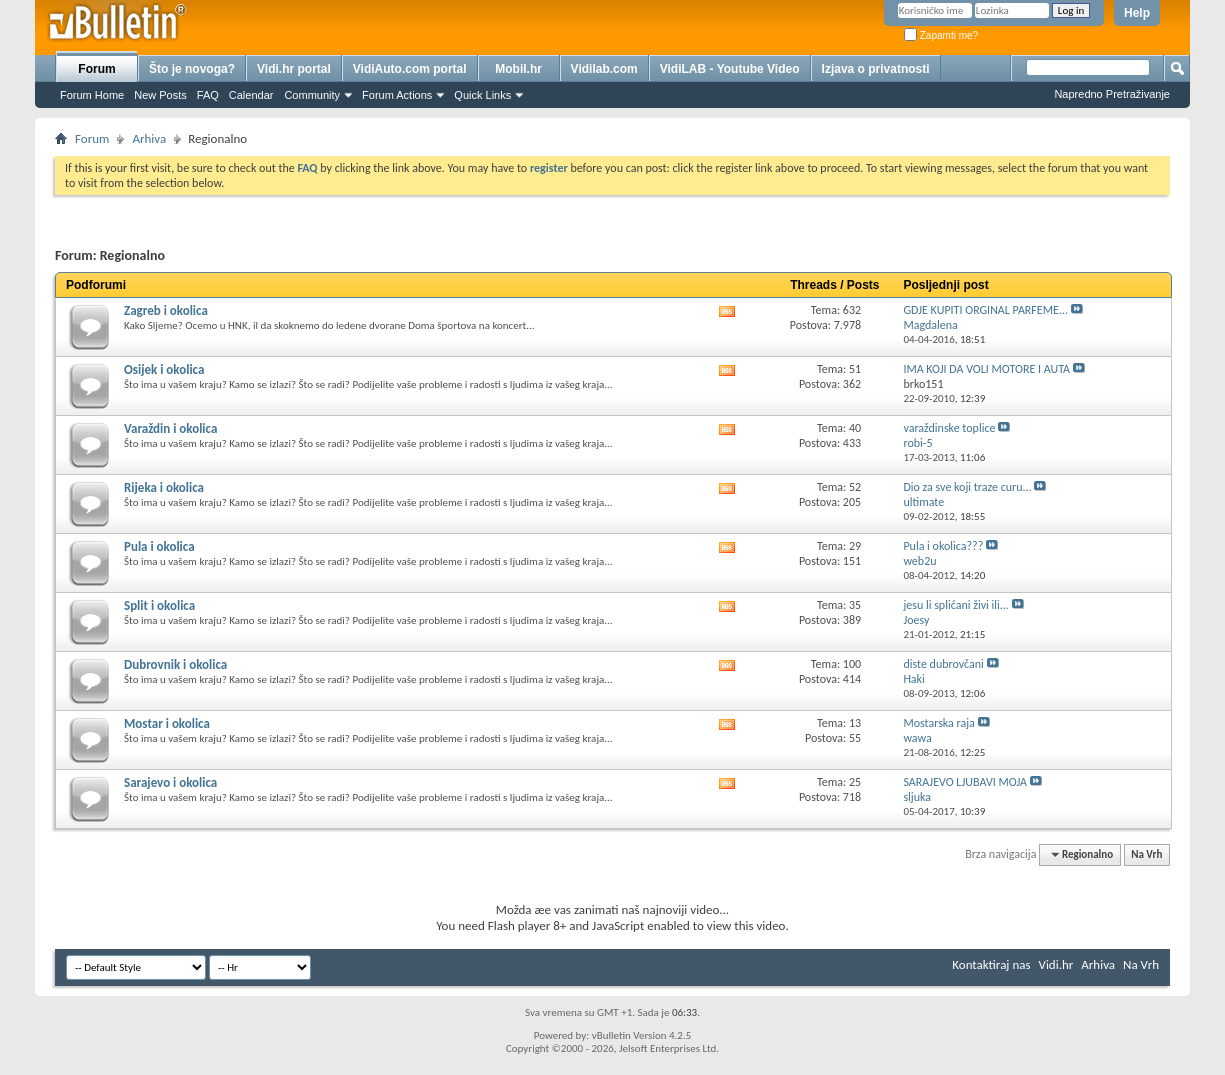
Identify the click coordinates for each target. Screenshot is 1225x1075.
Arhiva (149, 138)
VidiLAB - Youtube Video (730, 69)
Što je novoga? (192, 69)
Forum (96, 69)
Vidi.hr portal (294, 69)
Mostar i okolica (167, 723)
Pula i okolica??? (943, 546)
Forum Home (92, 95)
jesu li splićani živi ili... (956, 605)
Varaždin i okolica (170, 428)
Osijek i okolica (164, 369)
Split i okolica (159, 605)
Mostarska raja (938, 723)
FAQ (208, 95)
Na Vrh (1146, 854)
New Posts (160, 95)
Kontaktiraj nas (991, 964)
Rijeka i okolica (164, 487)
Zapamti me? (941, 35)
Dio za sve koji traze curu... (967, 487)
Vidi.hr (1056, 964)
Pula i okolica (159, 546)
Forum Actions (397, 95)
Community (312, 95)
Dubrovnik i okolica (175, 664)
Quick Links (482, 95)
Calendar (251, 95)
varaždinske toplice (949, 428)
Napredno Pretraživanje (1112, 94)
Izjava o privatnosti (876, 69)
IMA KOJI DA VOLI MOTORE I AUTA (986, 369)
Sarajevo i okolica (170, 782)
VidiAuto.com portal (410, 69)
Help (1137, 13)
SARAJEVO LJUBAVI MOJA (965, 782)
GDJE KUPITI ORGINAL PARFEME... (985, 310)
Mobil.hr (518, 69)
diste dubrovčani (943, 664)
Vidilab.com (604, 69)
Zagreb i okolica (166, 310)
